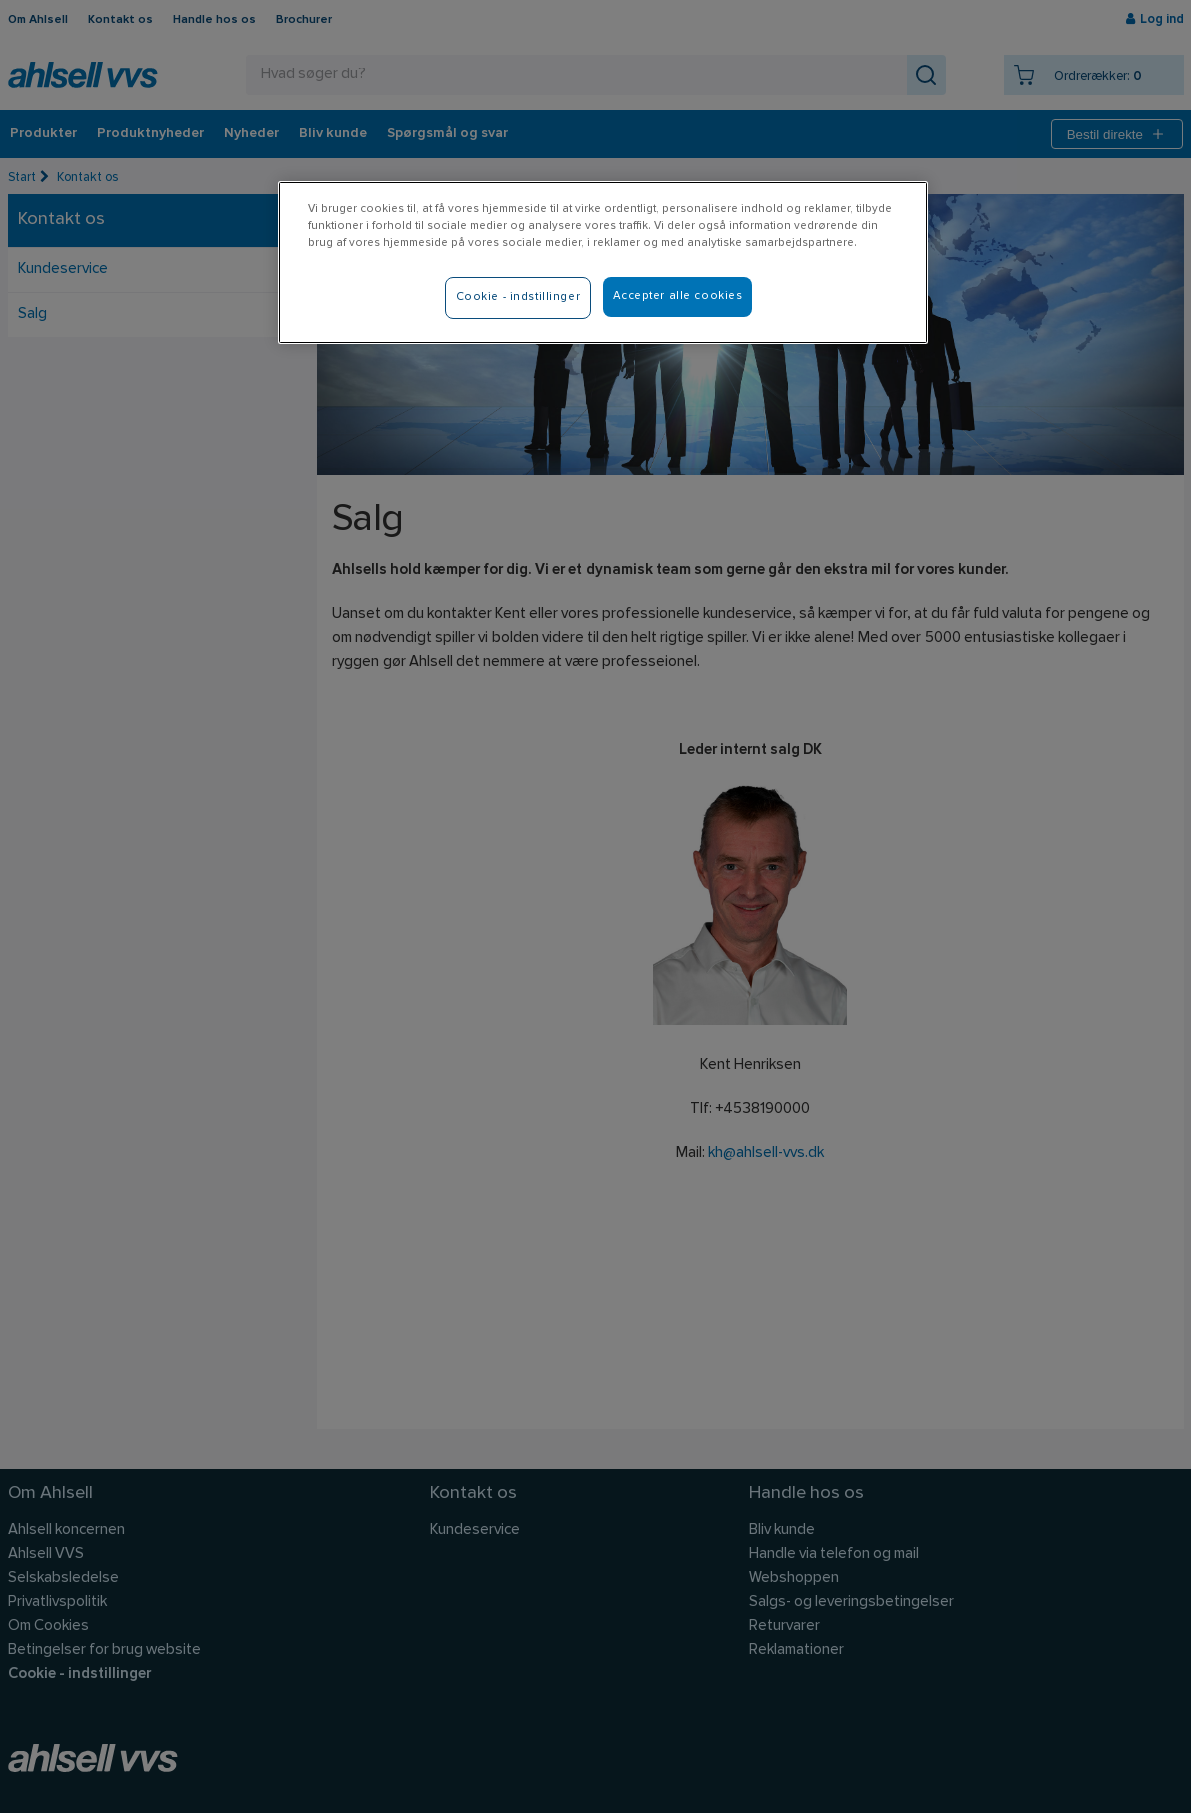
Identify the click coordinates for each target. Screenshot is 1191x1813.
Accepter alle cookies (678, 296)
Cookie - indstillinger (518, 297)
